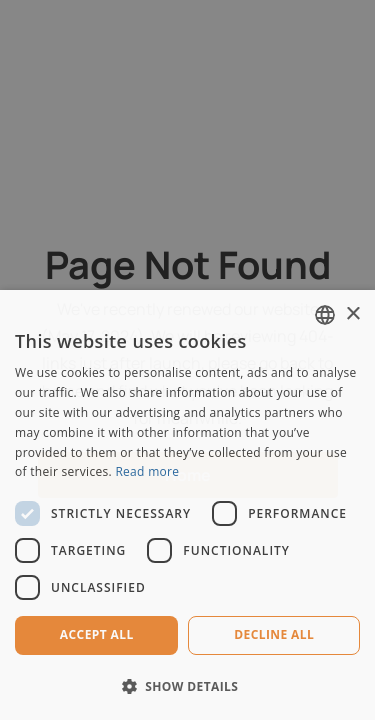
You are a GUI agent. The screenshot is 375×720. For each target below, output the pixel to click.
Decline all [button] (274, 634)
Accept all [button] (97, 634)
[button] (187, 686)
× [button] (352, 314)
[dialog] (187, 360)
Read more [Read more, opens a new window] (147, 471)
